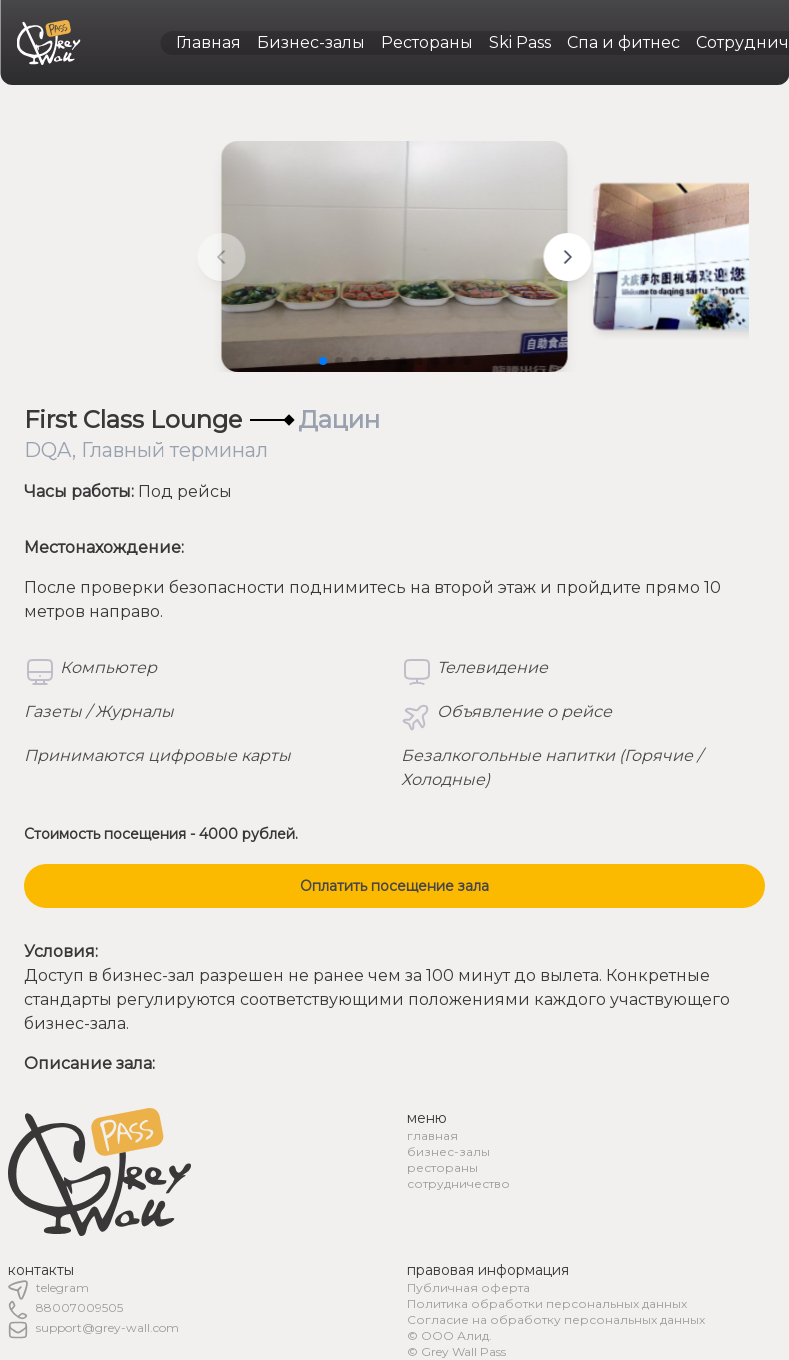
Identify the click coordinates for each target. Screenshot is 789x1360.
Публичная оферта (468, 1287)
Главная (208, 42)
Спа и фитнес (623, 42)
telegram (62, 1287)
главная (432, 1135)
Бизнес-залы (311, 42)
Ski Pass (520, 42)
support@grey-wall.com (107, 1327)
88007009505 (79, 1307)
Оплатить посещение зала (394, 886)
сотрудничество (458, 1183)
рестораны (442, 1167)
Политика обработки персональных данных (547, 1303)
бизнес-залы (448, 1151)
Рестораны (427, 42)
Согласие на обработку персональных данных (556, 1319)
